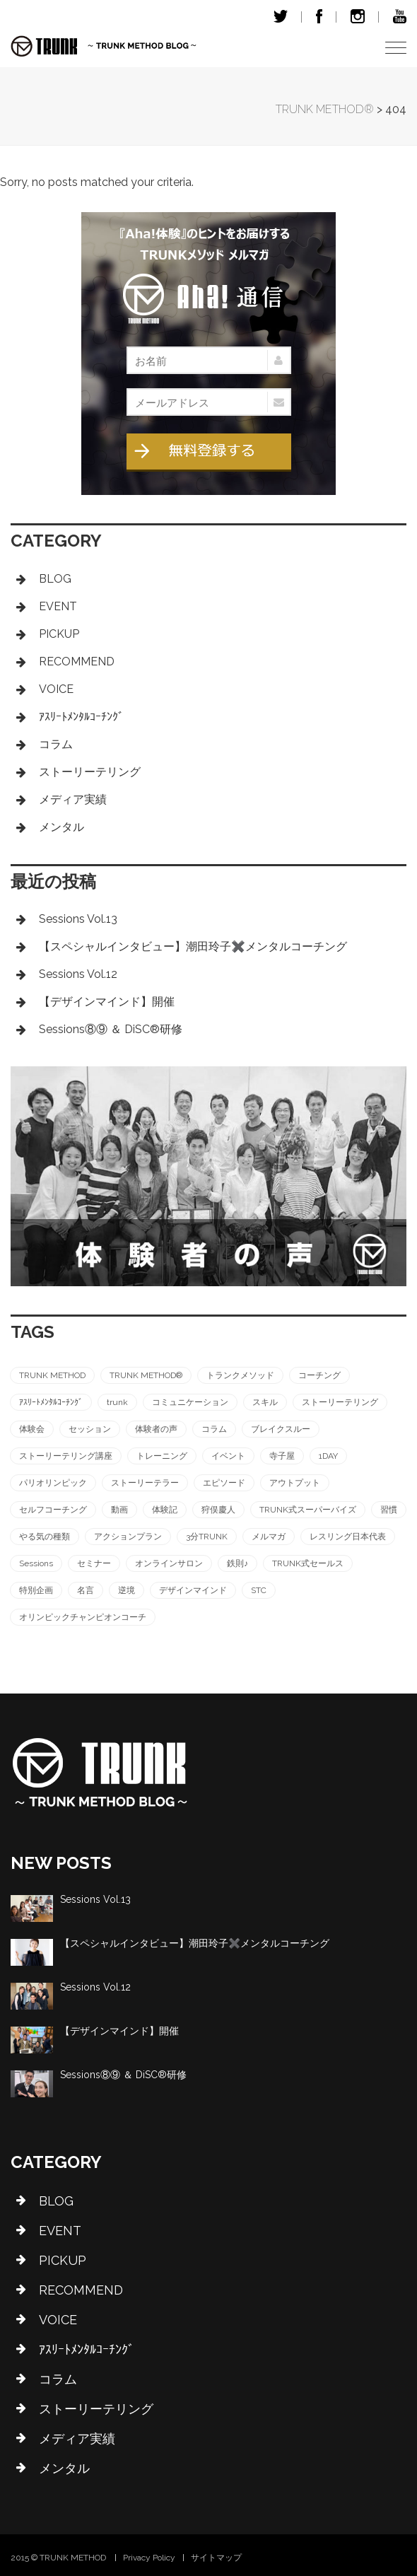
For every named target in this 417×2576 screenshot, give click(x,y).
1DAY (328, 1456)
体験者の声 (156, 1429)
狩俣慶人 (218, 1510)
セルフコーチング (53, 1510)
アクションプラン (128, 1536)
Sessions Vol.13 (78, 919)
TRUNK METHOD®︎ (146, 1375)
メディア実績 (73, 799)
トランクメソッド (240, 1375)
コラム (56, 744)
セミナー (94, 1563)
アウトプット (294, 1483)
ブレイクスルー (280, 1429)
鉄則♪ (237, 1563)
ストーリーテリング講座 (65, 1456)
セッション (90, 1429)
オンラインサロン (169, 1563)
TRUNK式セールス (307, 1563)
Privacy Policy (149, 2558)
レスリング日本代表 (348, 1536)
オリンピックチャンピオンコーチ (82, 1617)
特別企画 (36, 1590)
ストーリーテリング (90, 772)
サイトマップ (216, 2558)
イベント (228, 1456)
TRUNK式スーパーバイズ (307, 1510)
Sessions (36, 1563)
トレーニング (161, 1456)
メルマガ (269, 1536)
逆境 (126, 1590)
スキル (265, 1402)
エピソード (224, 1483)
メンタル (61, 827)
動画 (119, 1510)
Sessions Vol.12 (78, 974)
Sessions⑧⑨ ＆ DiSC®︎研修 (110, 1029)
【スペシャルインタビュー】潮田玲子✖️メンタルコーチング (193, 946)
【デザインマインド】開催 (107, 1001)
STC (258, 1590)
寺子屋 (282, 1456)
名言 (85, 1590)
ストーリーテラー (145, 1483)
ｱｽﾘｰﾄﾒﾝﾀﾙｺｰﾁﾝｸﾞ (81, 716)
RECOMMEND (76, 661)
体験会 (32, 1429)
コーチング (319, 1375)
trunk (117, 1402)
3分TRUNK (207, 1536)
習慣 (388, 1510)
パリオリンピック (53, 1483)
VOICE (56, 689)
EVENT (58, 606)
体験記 (164, 1510)
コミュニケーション (190, 1402)
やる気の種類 (44, 1536)
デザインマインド (193, 1590)
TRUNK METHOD (52, 1375)
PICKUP (59, 634)
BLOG (55, 578)
